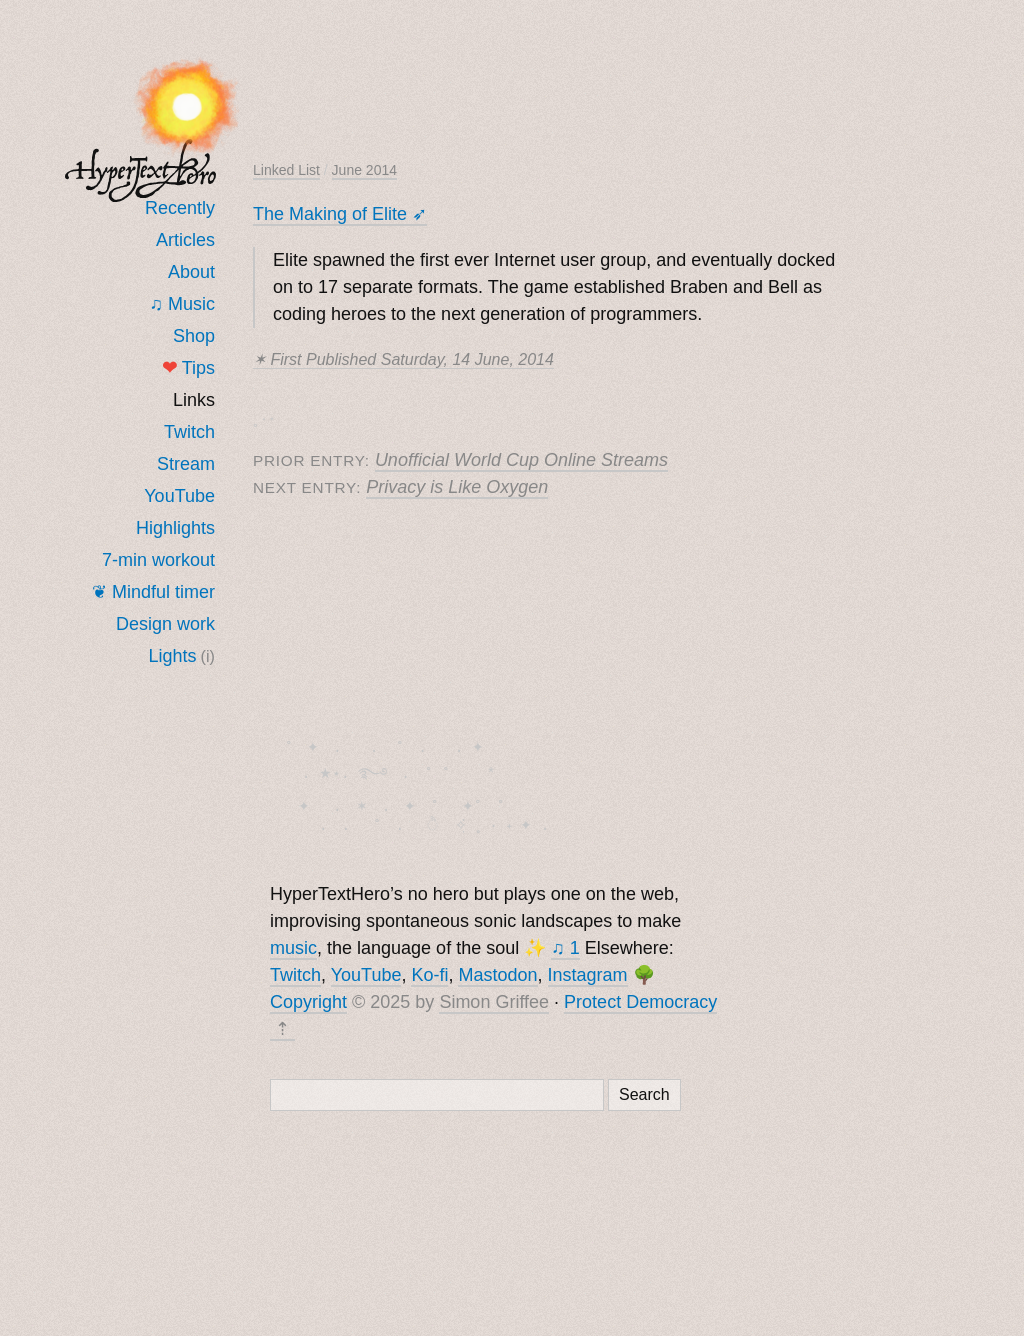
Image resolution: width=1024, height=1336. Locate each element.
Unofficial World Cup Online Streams (521, 460)
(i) (208, 656)
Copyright (308, 1004)
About (191, 272)
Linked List (286, 170)
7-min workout (158, 560)
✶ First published (403, 359)
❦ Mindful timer (153, 592)
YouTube (179, 496)
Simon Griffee (494, 1004)
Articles (185, 240)
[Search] (437, 1097)
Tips (188, 368)
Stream (186, 464)
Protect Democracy (640, 1004)
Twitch (189, 432)
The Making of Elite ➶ (340, 214)
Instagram (588, 977)
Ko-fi (429, 977)
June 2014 (364, 170)
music (293, 950)
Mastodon (497, 977)
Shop (194, 336)
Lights (173, 656)
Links (194, 400)
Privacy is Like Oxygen (457, 487)
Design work (165, 624)
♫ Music (182, 304)
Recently (180, 208)
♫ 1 (565, 950)
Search (644, 1096)
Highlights (175, 528)
